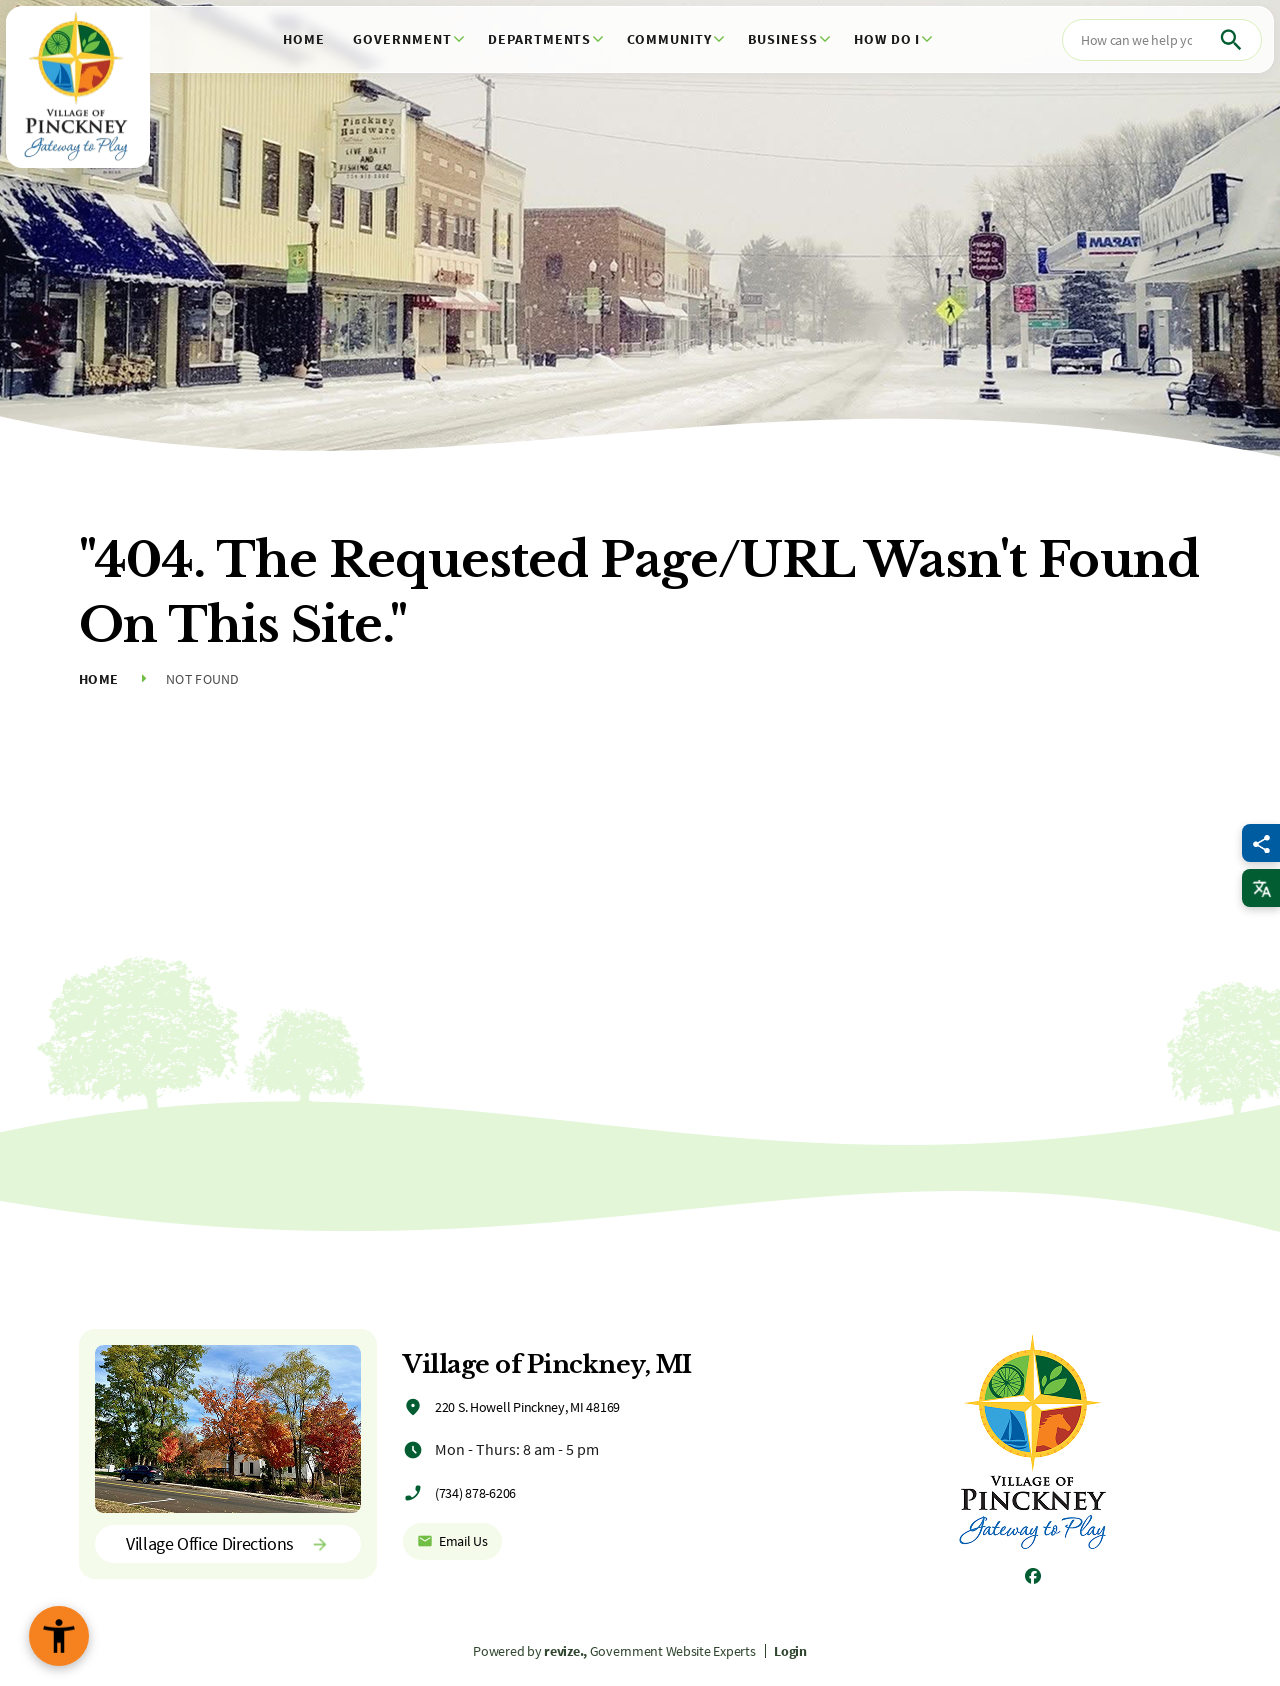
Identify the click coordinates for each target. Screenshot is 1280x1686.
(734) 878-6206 (475, 1493)
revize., (565, 1651)
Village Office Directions (228, 1543)
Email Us (452, 1541)
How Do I (887, 39)
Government (402, 39)
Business (783, 39)
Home (304, 39)
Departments (540, 39)
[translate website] (1261, 888)
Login (790, 1651)
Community (669, 39)
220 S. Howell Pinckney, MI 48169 (527, 1407)
